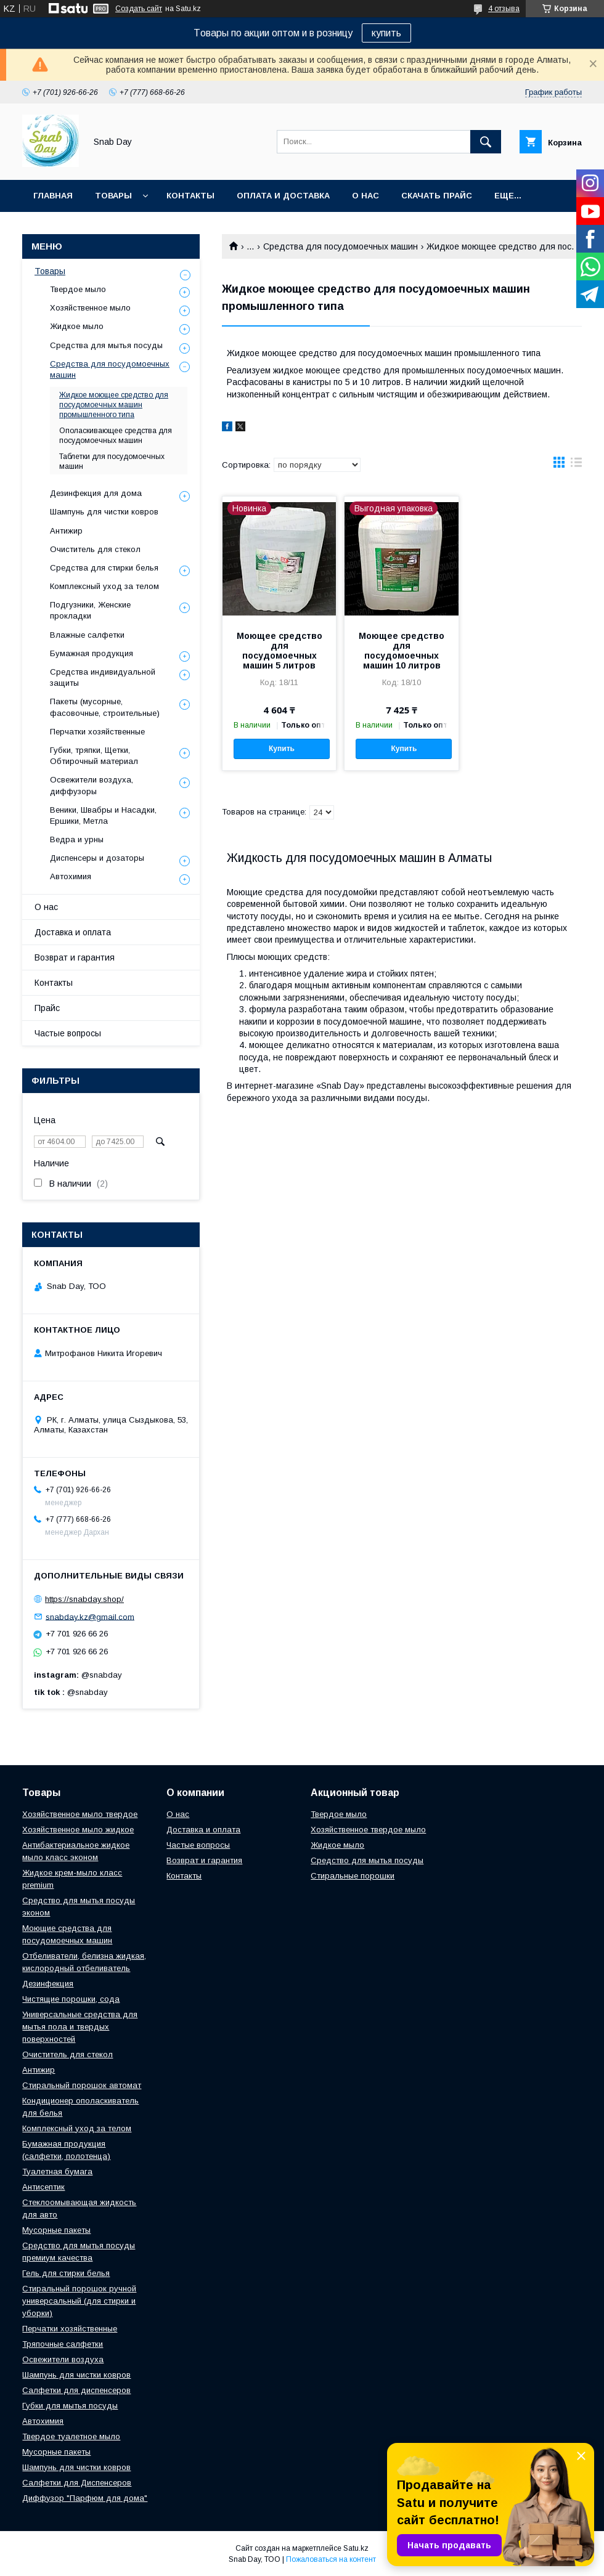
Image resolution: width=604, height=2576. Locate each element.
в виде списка (576, 465)
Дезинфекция (47, 1983)
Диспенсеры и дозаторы (97, 858)
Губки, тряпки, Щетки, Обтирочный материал (94, 756)
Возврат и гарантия (75, 957)
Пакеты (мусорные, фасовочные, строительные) (105, 707)
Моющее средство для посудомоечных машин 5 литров (279, 650)
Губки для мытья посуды (70, 2405)
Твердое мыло (78, 289)
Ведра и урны (77, 839)
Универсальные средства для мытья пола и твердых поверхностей (79, 2027)
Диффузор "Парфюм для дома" (84, 2498)
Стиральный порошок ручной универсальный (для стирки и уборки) (79, 2301)
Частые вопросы (68, 1033)
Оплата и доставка (283, 195)
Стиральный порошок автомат (81, 2085)
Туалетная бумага (57, 2171)
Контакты (190, 195)
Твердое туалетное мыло (71, 2436)
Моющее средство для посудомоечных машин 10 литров (401, 650)
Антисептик (43, 2187)
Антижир (66, 530)
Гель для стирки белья (66, 2273)
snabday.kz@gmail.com (90, 1616)
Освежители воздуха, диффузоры (91, 785)
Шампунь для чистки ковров (104, 511)
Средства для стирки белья (104, 567)
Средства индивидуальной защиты (102, 677)
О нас (365, 195)
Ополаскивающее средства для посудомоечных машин (115, 435)
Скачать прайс (436, 195)
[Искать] (485, 141)
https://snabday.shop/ (84, 1599)
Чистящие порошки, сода (71, 1999)
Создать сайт (138, 8)
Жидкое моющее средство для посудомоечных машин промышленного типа (113, 405)
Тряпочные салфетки (62, 2344)
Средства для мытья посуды (106, 345)
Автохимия (70, 876)
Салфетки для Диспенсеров (76, 2482)
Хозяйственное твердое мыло (368, 1829)
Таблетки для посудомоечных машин (112, 461)
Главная (53, 195)
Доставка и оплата (73, 932)
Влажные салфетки (87, 635)
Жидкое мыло (77, 326)
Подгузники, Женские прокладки (90, 610)
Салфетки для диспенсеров (76, 2390)
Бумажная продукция (91, 653)
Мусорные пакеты (56, 2230)
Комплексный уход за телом (104, 586)
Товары (113, 195)
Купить (282, 748)
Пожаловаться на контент (331, 2559)
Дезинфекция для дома (96, 493)
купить (386, 33)
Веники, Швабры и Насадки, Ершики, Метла (103, 815)
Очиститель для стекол (95, 549)
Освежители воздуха (63, 2359)
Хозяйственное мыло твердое (79, 1814)
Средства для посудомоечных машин (340, 246)
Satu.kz (356, 2548)
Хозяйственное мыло (90, 307)
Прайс (47, 1008)
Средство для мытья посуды (367, 1860)
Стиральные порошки (352, 1875)
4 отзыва (504, 8)
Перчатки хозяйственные (97, 731)
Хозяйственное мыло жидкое (78, 1829)
